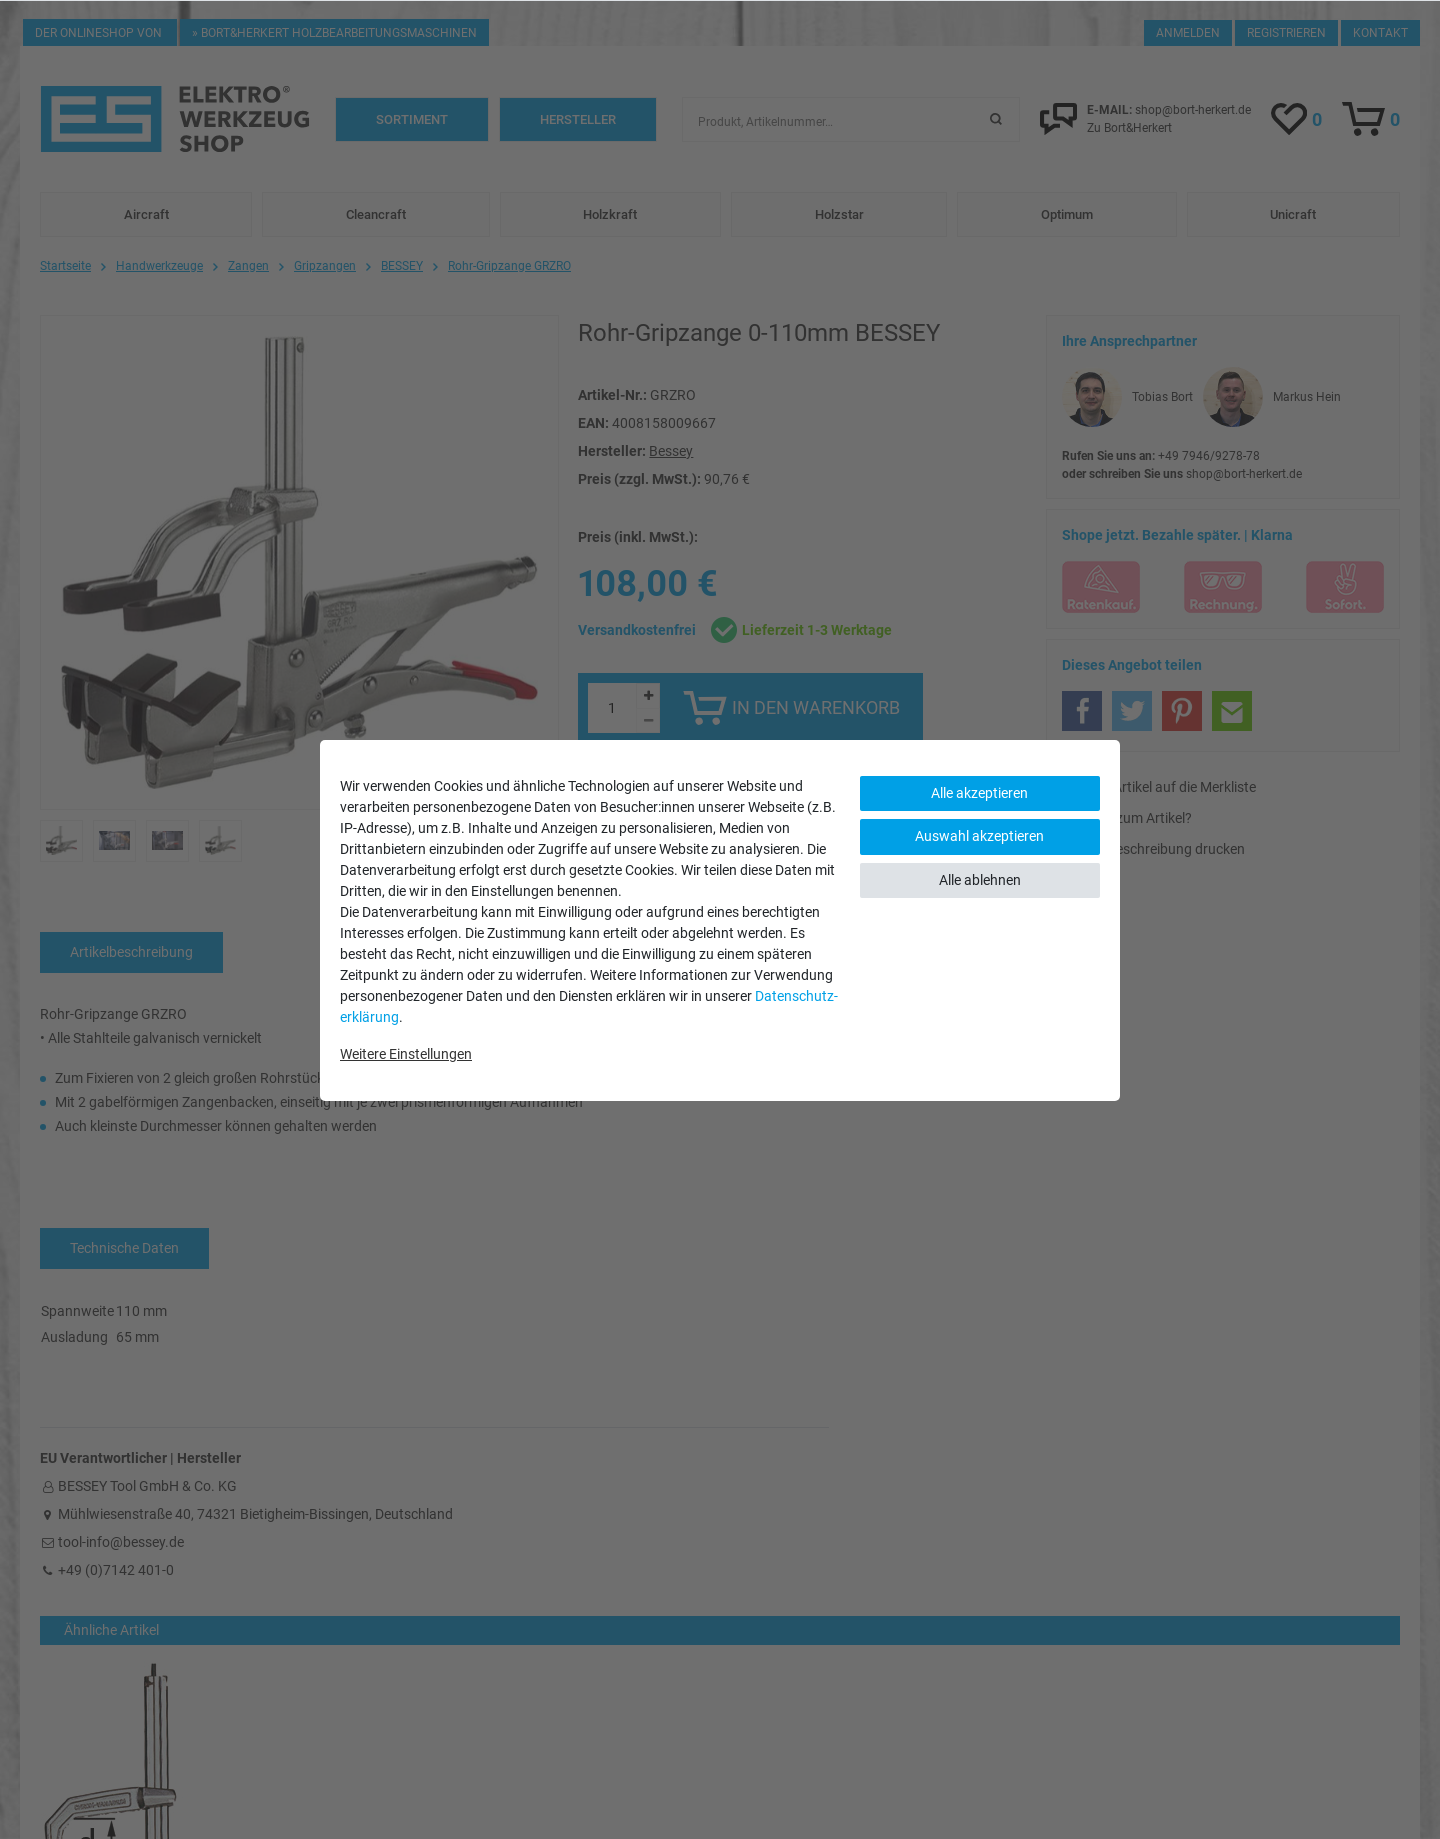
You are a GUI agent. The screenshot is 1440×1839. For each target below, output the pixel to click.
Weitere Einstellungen (406, 1054)
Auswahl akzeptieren (979, 836)
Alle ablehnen (980, 880)
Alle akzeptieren (979, 793)
